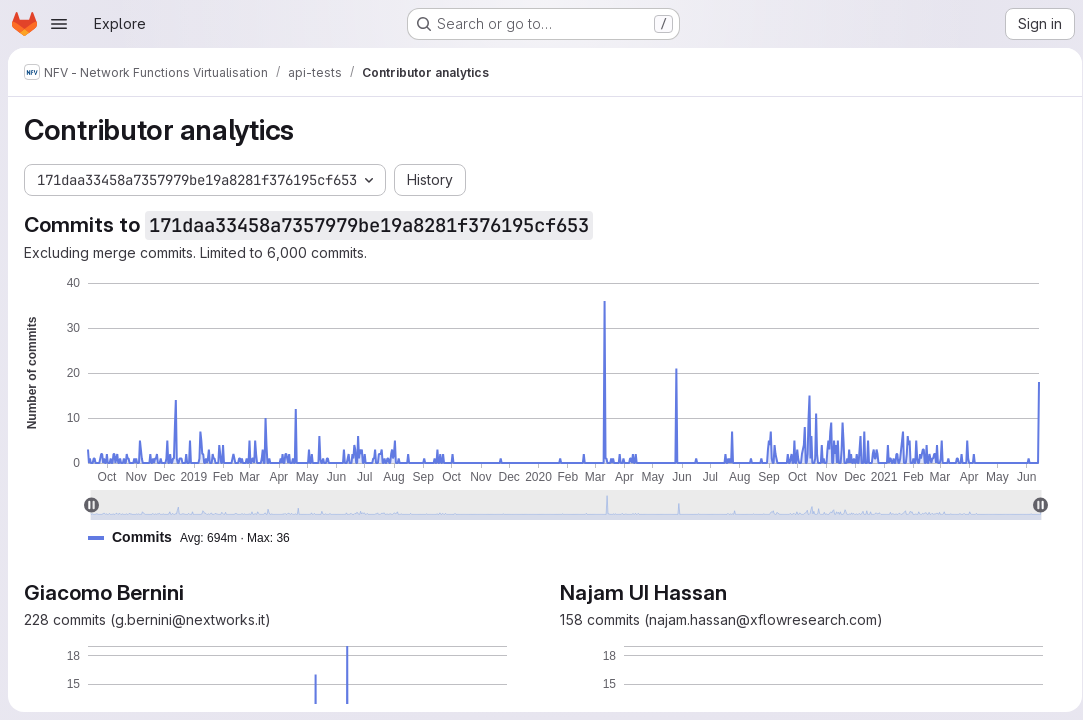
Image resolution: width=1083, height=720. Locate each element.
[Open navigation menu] (59, 24)
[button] (197, 537)
